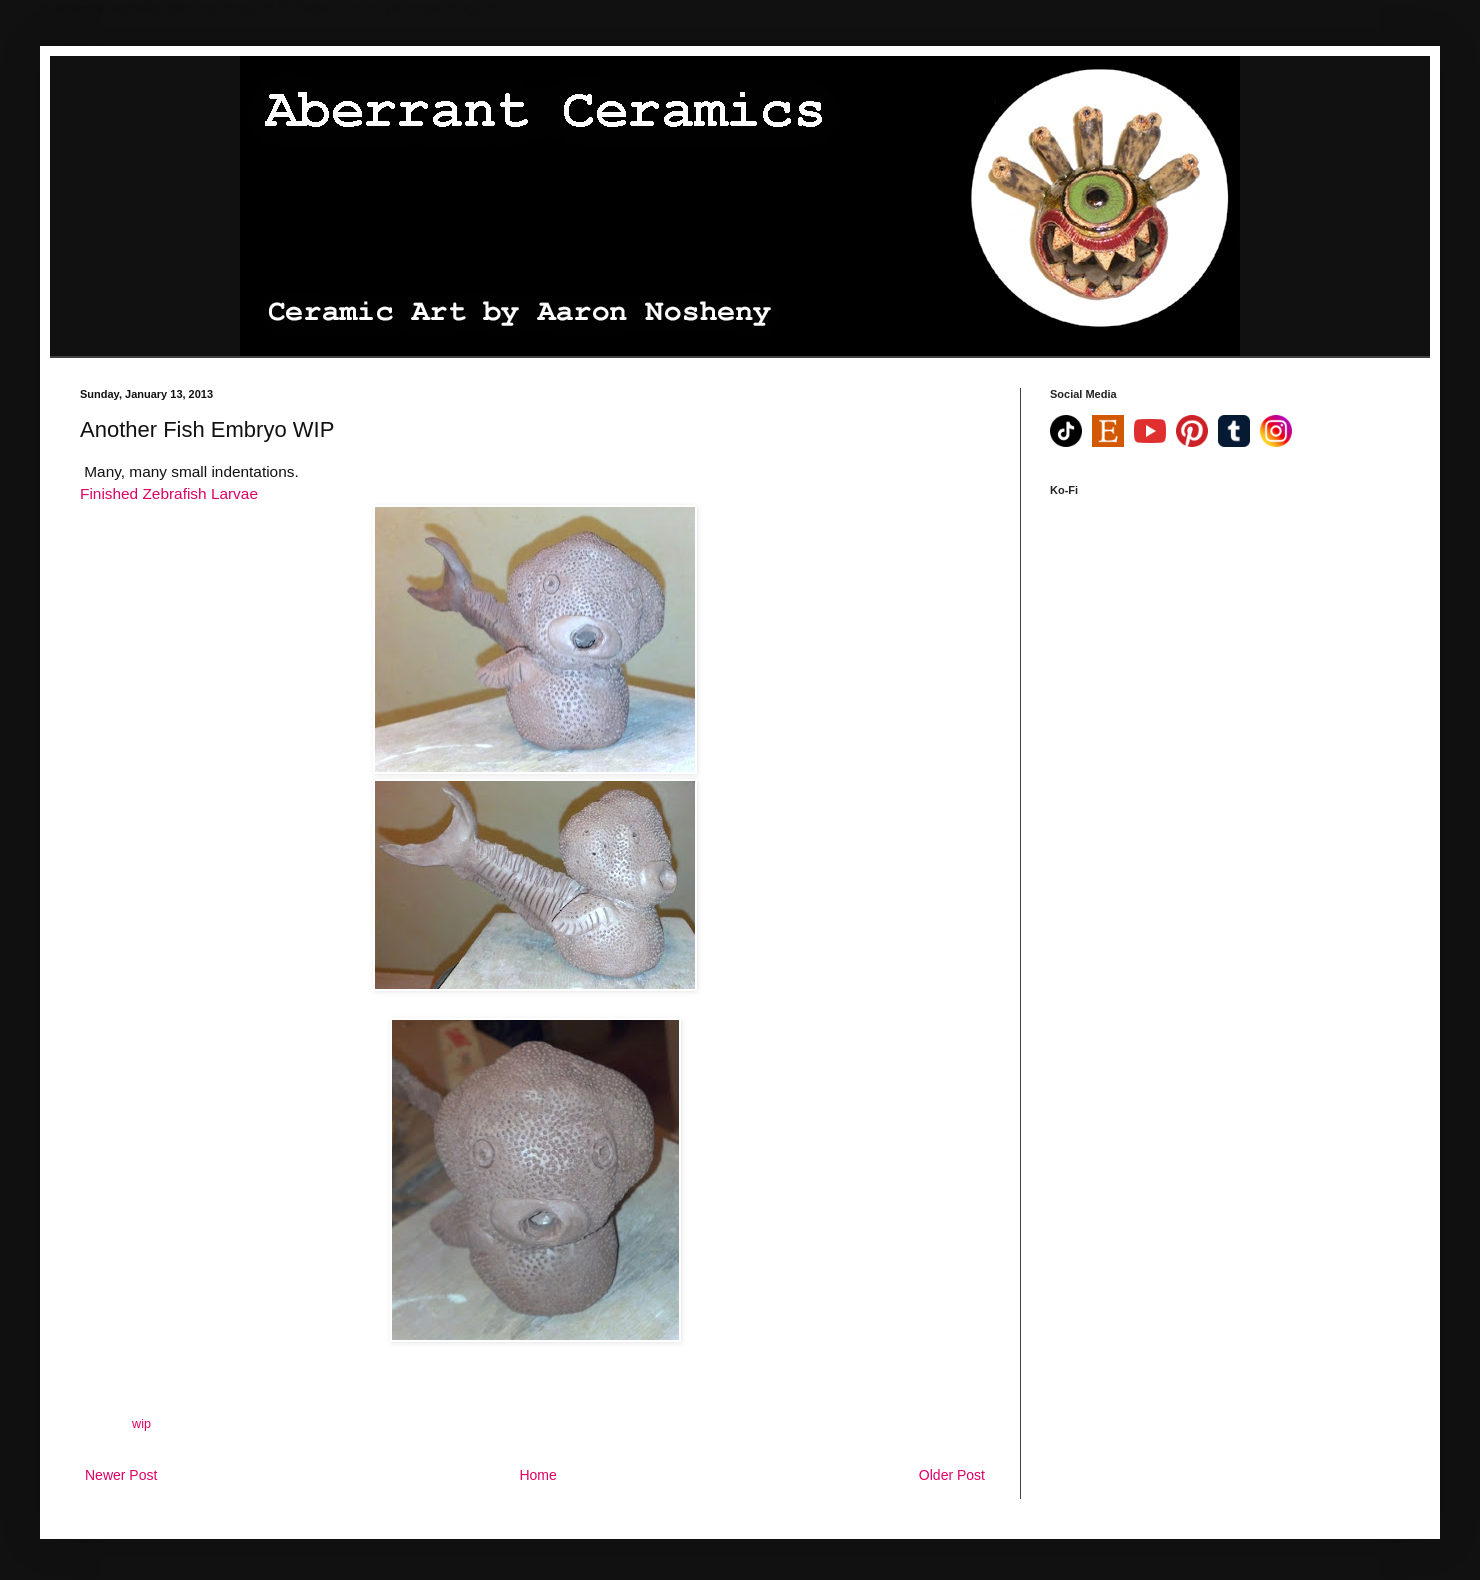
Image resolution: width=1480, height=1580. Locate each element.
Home (537, 1475)
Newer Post (121, 1475)
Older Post (952, 1475)
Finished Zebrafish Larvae (169, 493)
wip (141, 1424)
